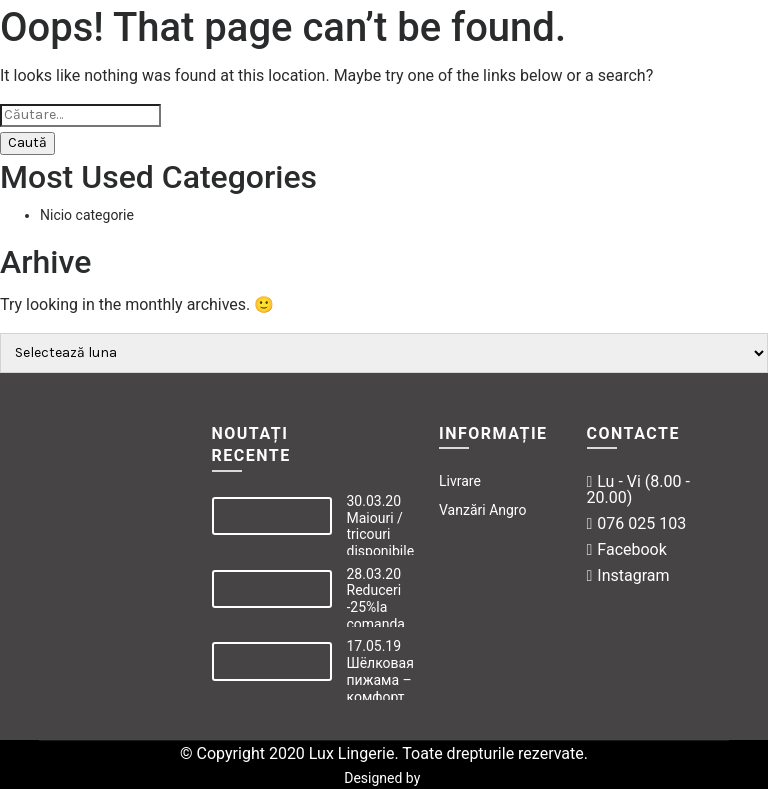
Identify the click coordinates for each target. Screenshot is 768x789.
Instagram (628, 575)
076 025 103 (637, 523)
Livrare (460, 481)
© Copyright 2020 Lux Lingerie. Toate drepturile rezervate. (384, 753)
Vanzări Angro (482, 510)
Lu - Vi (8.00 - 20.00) (638, 489)
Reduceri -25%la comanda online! (376, 615)
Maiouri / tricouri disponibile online (381, 543)
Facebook (627, 549)
